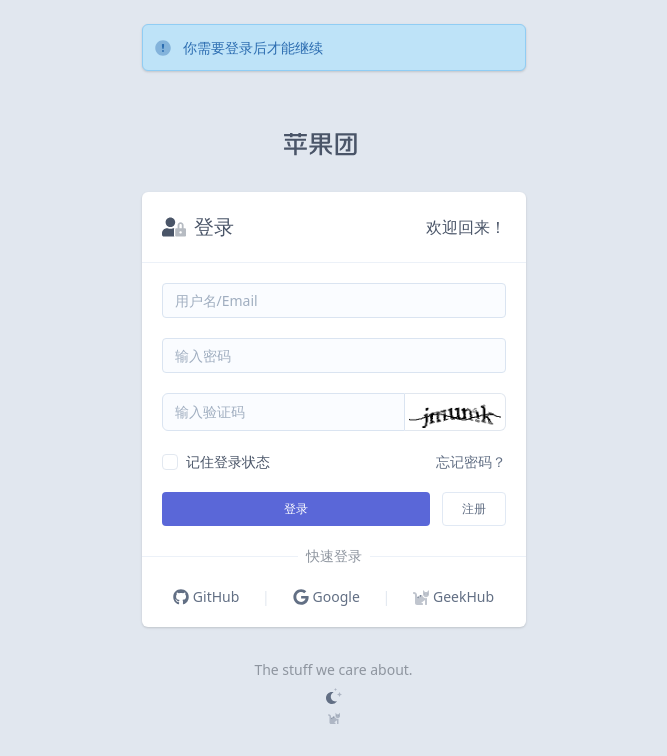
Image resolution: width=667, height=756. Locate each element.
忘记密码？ (471, 461)
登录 (296, 508)
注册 (474, 508)
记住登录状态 (228, 461)
